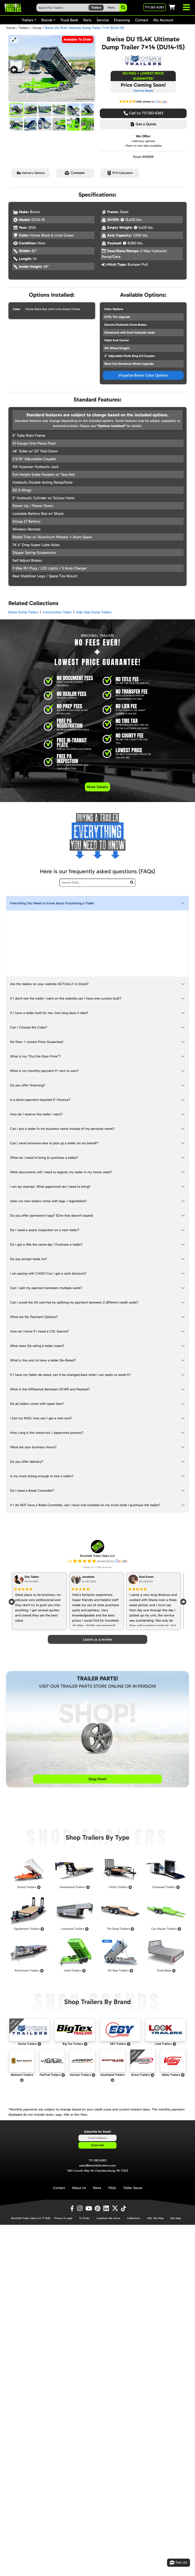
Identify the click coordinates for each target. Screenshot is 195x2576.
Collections (133, 2218)
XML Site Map (155, 2218)
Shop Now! (97, 1779)
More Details (97, 787)
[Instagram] (80, 2208)
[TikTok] (124, 2208)
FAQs (112, 2188)
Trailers (24, 28)
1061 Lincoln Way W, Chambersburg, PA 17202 (97, 2170)
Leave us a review (97, 1639)
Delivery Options (31, 173)
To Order (84, 2218)
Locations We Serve (108, 2218)
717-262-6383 (97, 2160)
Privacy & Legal (63, 2218)
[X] (115, 2208)
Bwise (35, 212)
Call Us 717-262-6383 (143, 113)
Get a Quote (143, 124)
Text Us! (178, 2563)
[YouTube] (89, 2208)
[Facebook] (71, 2208)
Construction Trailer (57, 612)
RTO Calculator (120, 173)
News (97, 2188)
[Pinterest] (98, 2208)
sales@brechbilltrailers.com (97, 2165)
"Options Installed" (111, 426)
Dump (37, 28)
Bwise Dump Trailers (23, 612)
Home (10, 28)
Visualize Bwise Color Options (143, 375)
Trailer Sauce (132, 2188)
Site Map (175, 2218)
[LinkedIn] (106, 2208)
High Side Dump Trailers (94, 612)
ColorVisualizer (14, 2023)
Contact (59, 2188)
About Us (79, 2188)
